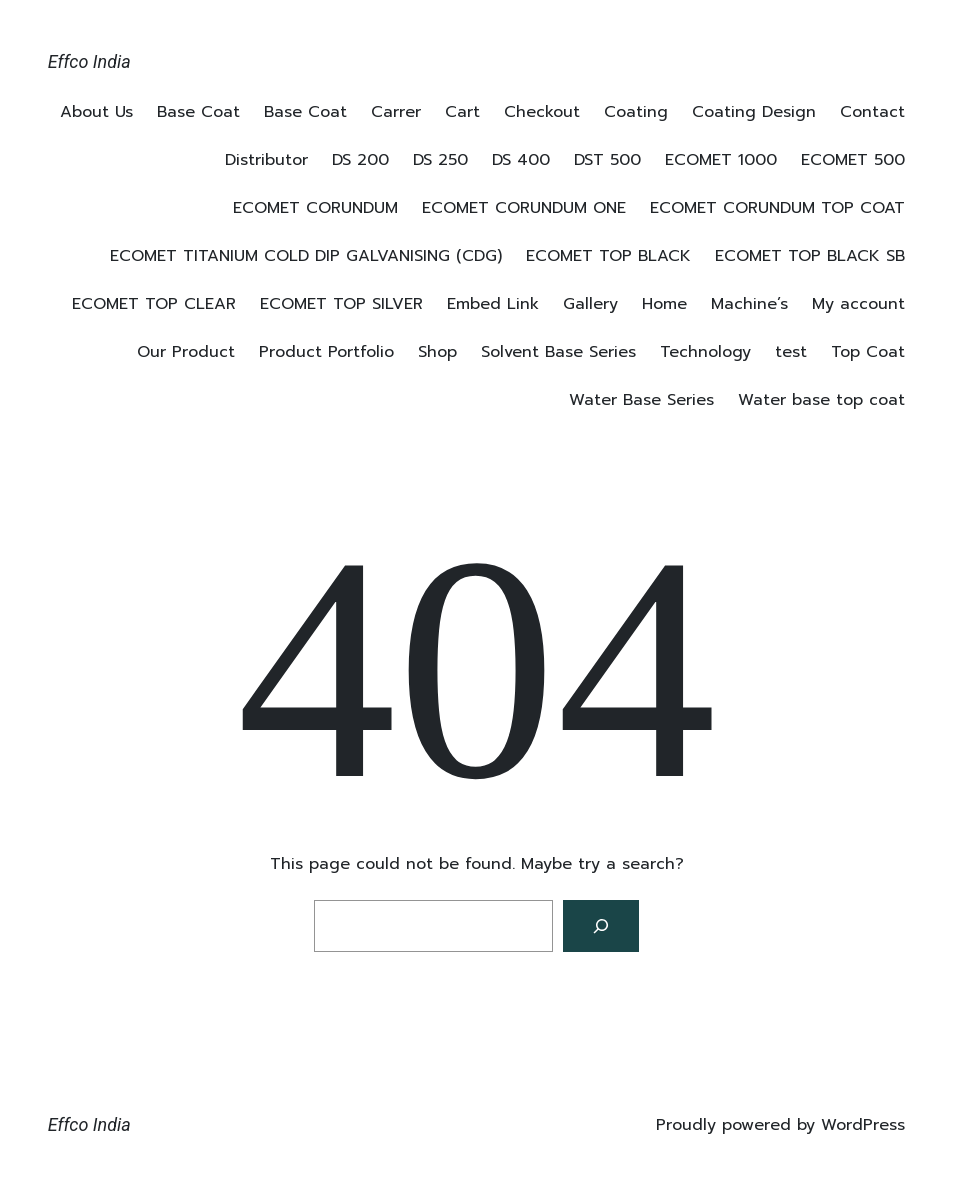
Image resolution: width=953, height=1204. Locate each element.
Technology (705, 352)
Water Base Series (641, 400)
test (791, 352)
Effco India (89, 61)
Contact (872, 112)
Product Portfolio (326, 352)
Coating (636, 112)
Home (664, 304)
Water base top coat (821, 400)
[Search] (601, 926)
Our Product (186, 352)
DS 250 (440, 160)
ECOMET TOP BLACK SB (810, 256)
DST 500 (607, 160)
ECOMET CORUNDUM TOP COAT (777, 208)
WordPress (863, 1125)
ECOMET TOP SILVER (341, 304)
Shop (437, 352)
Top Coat (868, 352)
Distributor (266, 160)
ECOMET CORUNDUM (315, 208)
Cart (462, 112)
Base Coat (198, 112)
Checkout (542, 112)
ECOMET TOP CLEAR (154, 304)
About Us (96, 112)
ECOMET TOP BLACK (608, 256)
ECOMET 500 (853, 160)
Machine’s (749, 304)
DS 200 (360, 160)
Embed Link (493, 304)
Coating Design (754, 112)
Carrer (396, 112)
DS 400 (521, 160)
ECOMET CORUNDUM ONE (524, 208)
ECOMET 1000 (721, 160)
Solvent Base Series (558, 352)
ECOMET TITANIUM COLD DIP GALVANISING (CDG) (306, 256)
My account (858, 304)
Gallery (590, 304)
